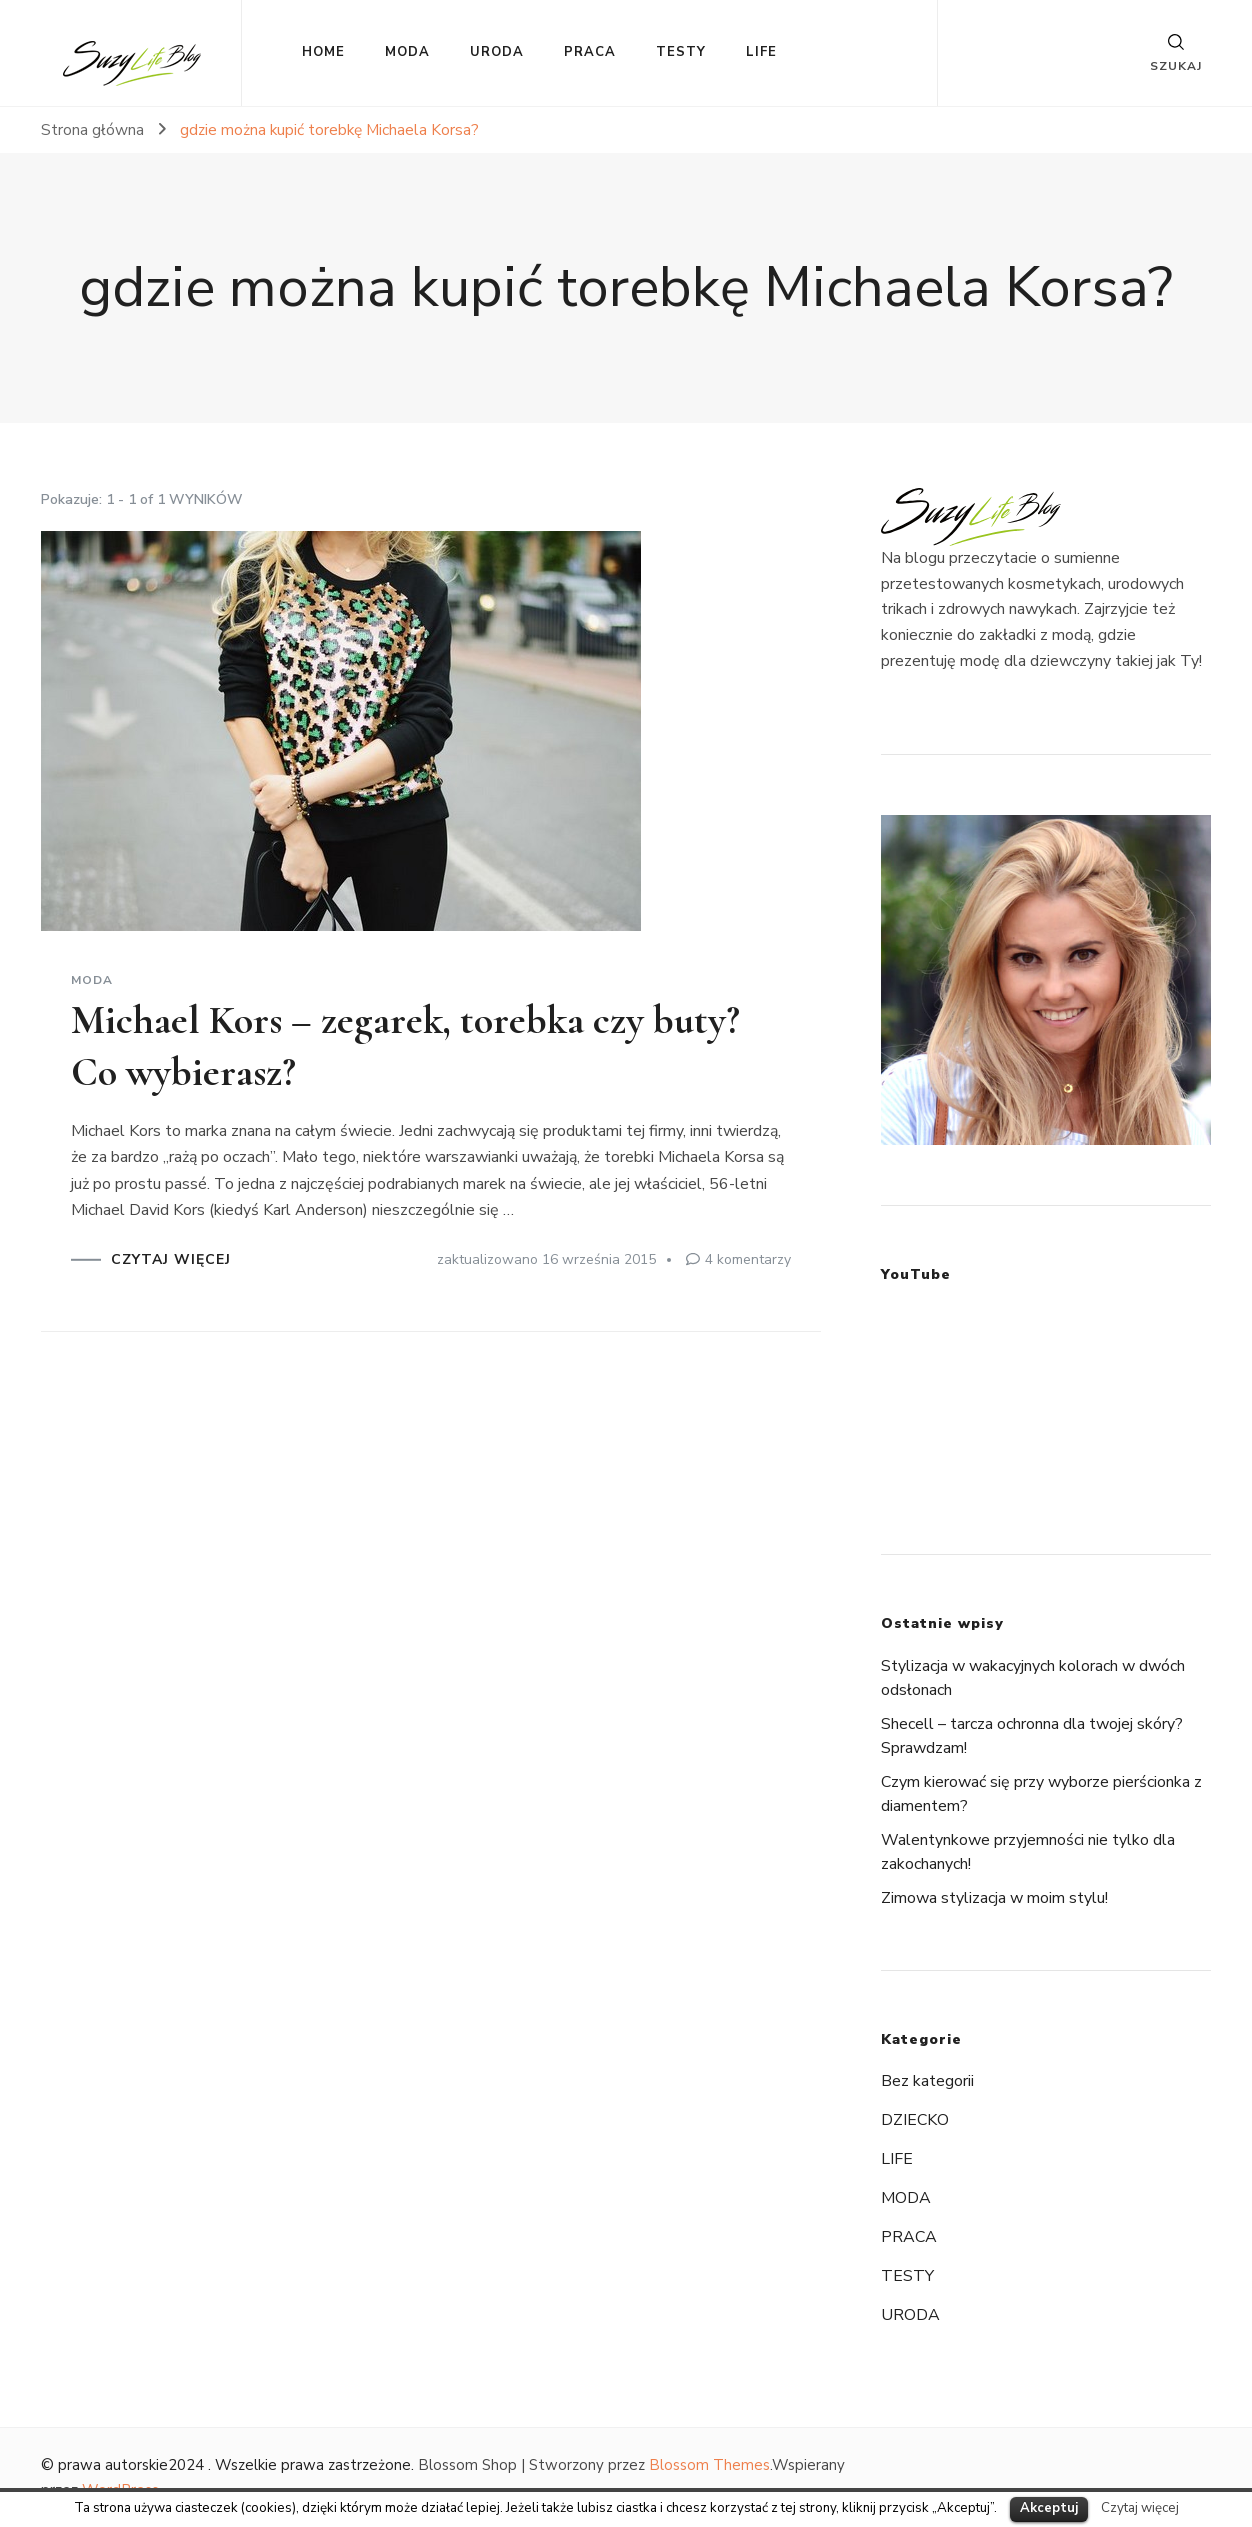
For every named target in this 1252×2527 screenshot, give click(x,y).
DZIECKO (915, 2120)
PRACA (590, 52)
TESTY (681, 52)
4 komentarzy (748, 1259)
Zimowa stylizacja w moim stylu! (994, 1898)
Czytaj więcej (1140, 2508)
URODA (497, 52)
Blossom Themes (709, 2465)
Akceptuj (1049, 2508)
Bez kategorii (927, 2081)
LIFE (761, 52)
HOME (323, 52)
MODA (407, 52)
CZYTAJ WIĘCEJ (171, 1260)
